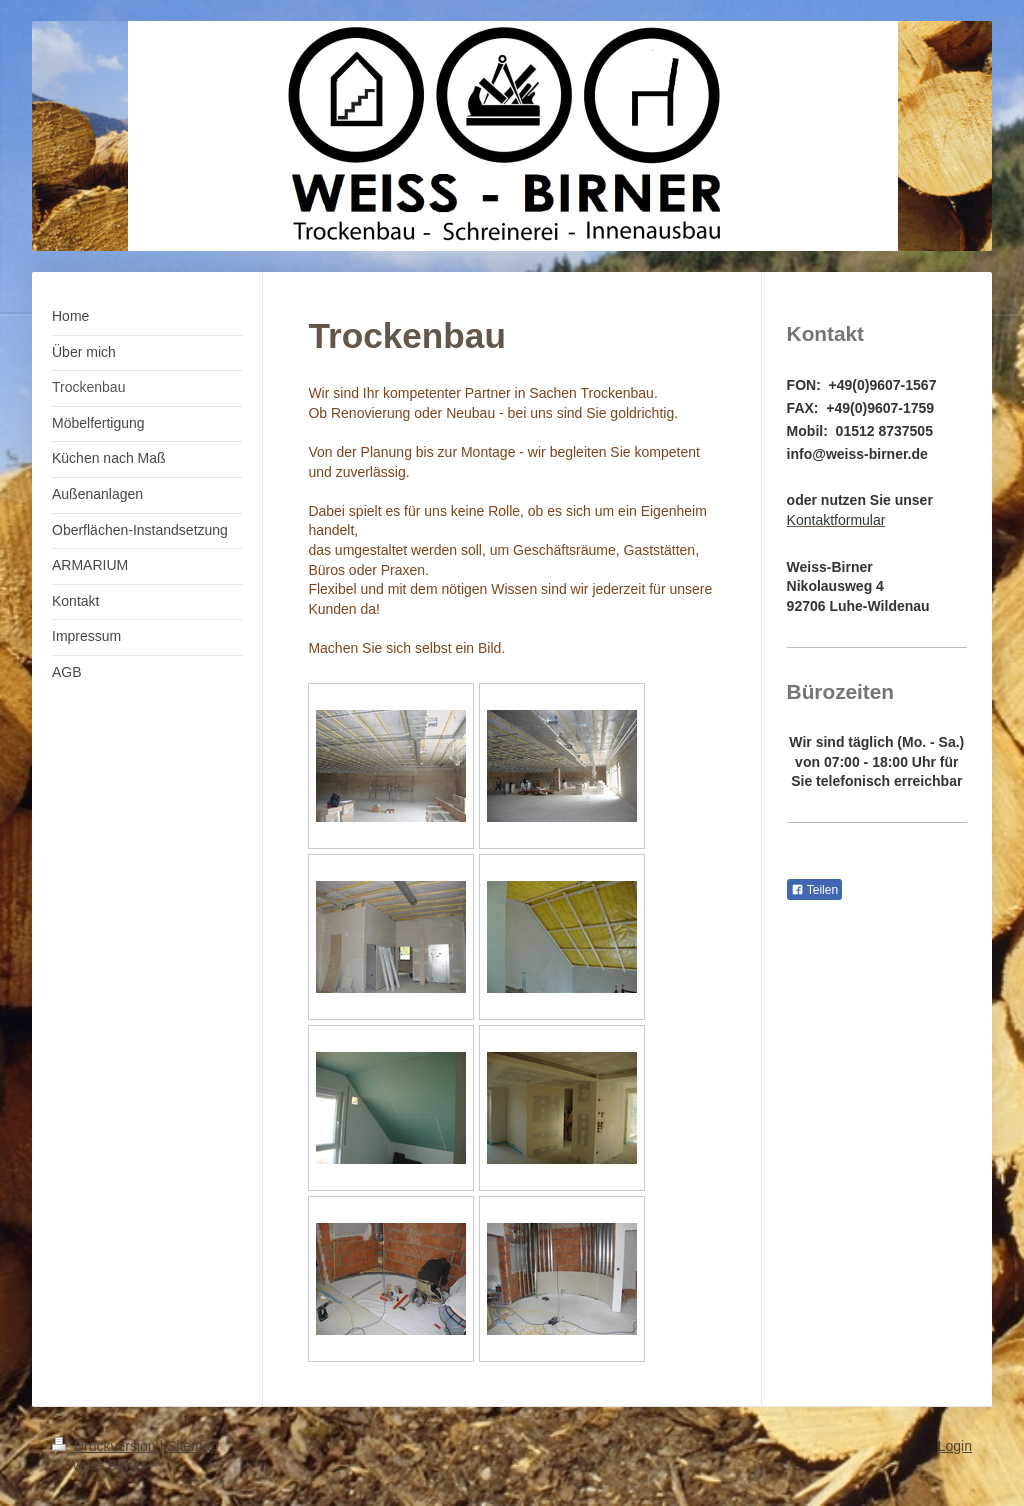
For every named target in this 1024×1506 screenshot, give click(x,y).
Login (955, 1446)
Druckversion (105, 1446)
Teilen (814, 890)
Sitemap (192, 1446)
